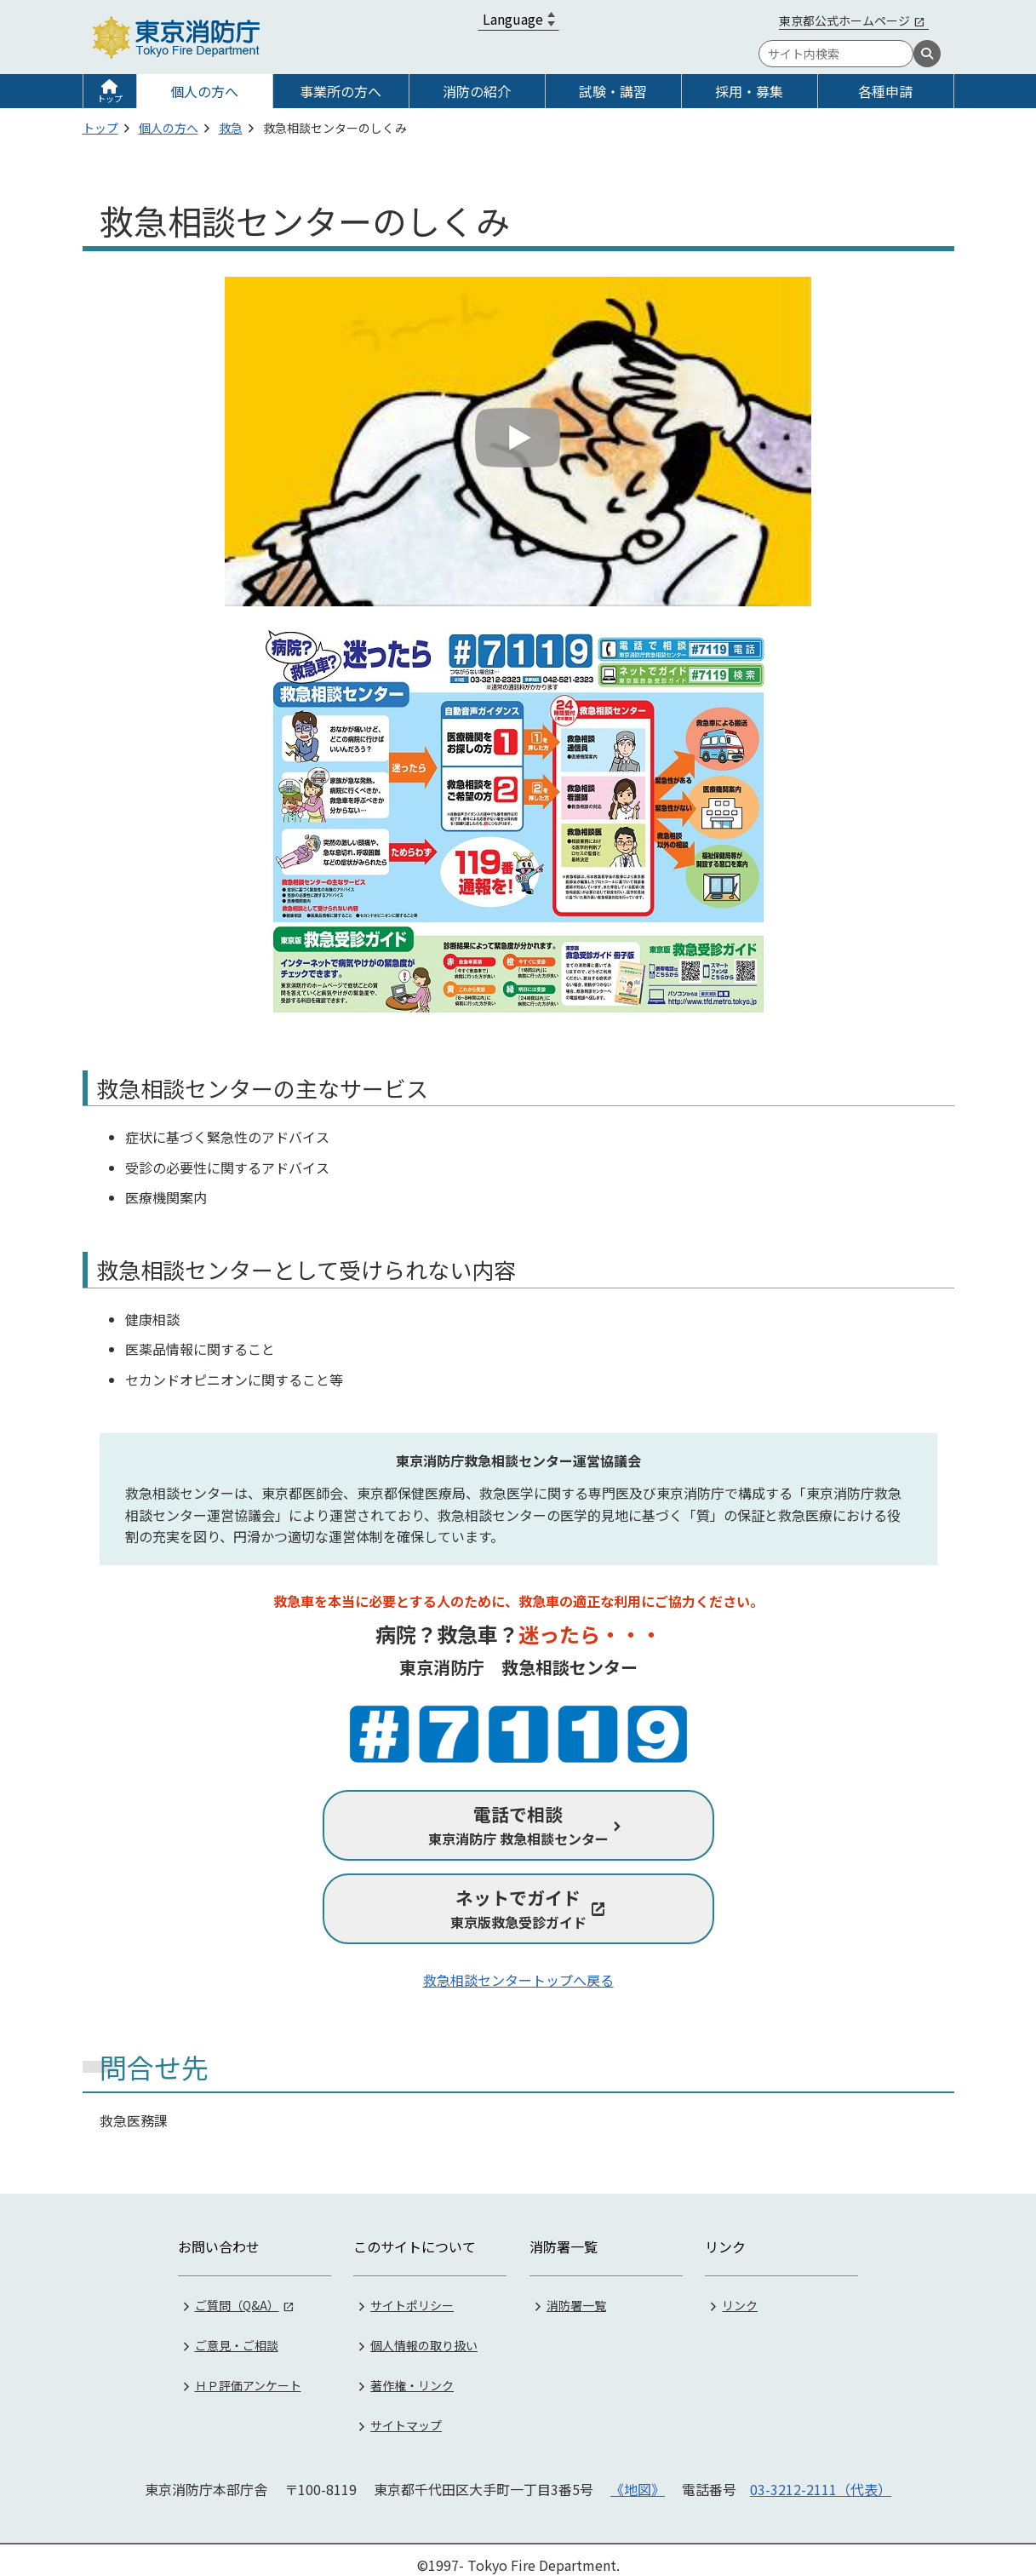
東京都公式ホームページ (844, 20)
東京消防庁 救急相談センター (518, 1825)
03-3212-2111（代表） (820, 2478)
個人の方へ (204, 91)
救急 (231, 127)
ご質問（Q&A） (237, 2294)
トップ (110, 98)
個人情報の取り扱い (424, 2334)
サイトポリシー (412, 2294)
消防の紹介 (477, 91)
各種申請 (885, 91)
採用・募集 (749, 91)
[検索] (927, 53)
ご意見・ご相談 (236, 2334)
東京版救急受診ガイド (518, 1908)
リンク (740, 2294)
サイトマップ (406, 2414)
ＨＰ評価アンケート (248, 2374)
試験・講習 (613, 91)
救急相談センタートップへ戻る (518, 1980)
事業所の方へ (340, 91)
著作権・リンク (412, 2374)
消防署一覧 (576, 2294)
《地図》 (637, 2478)
